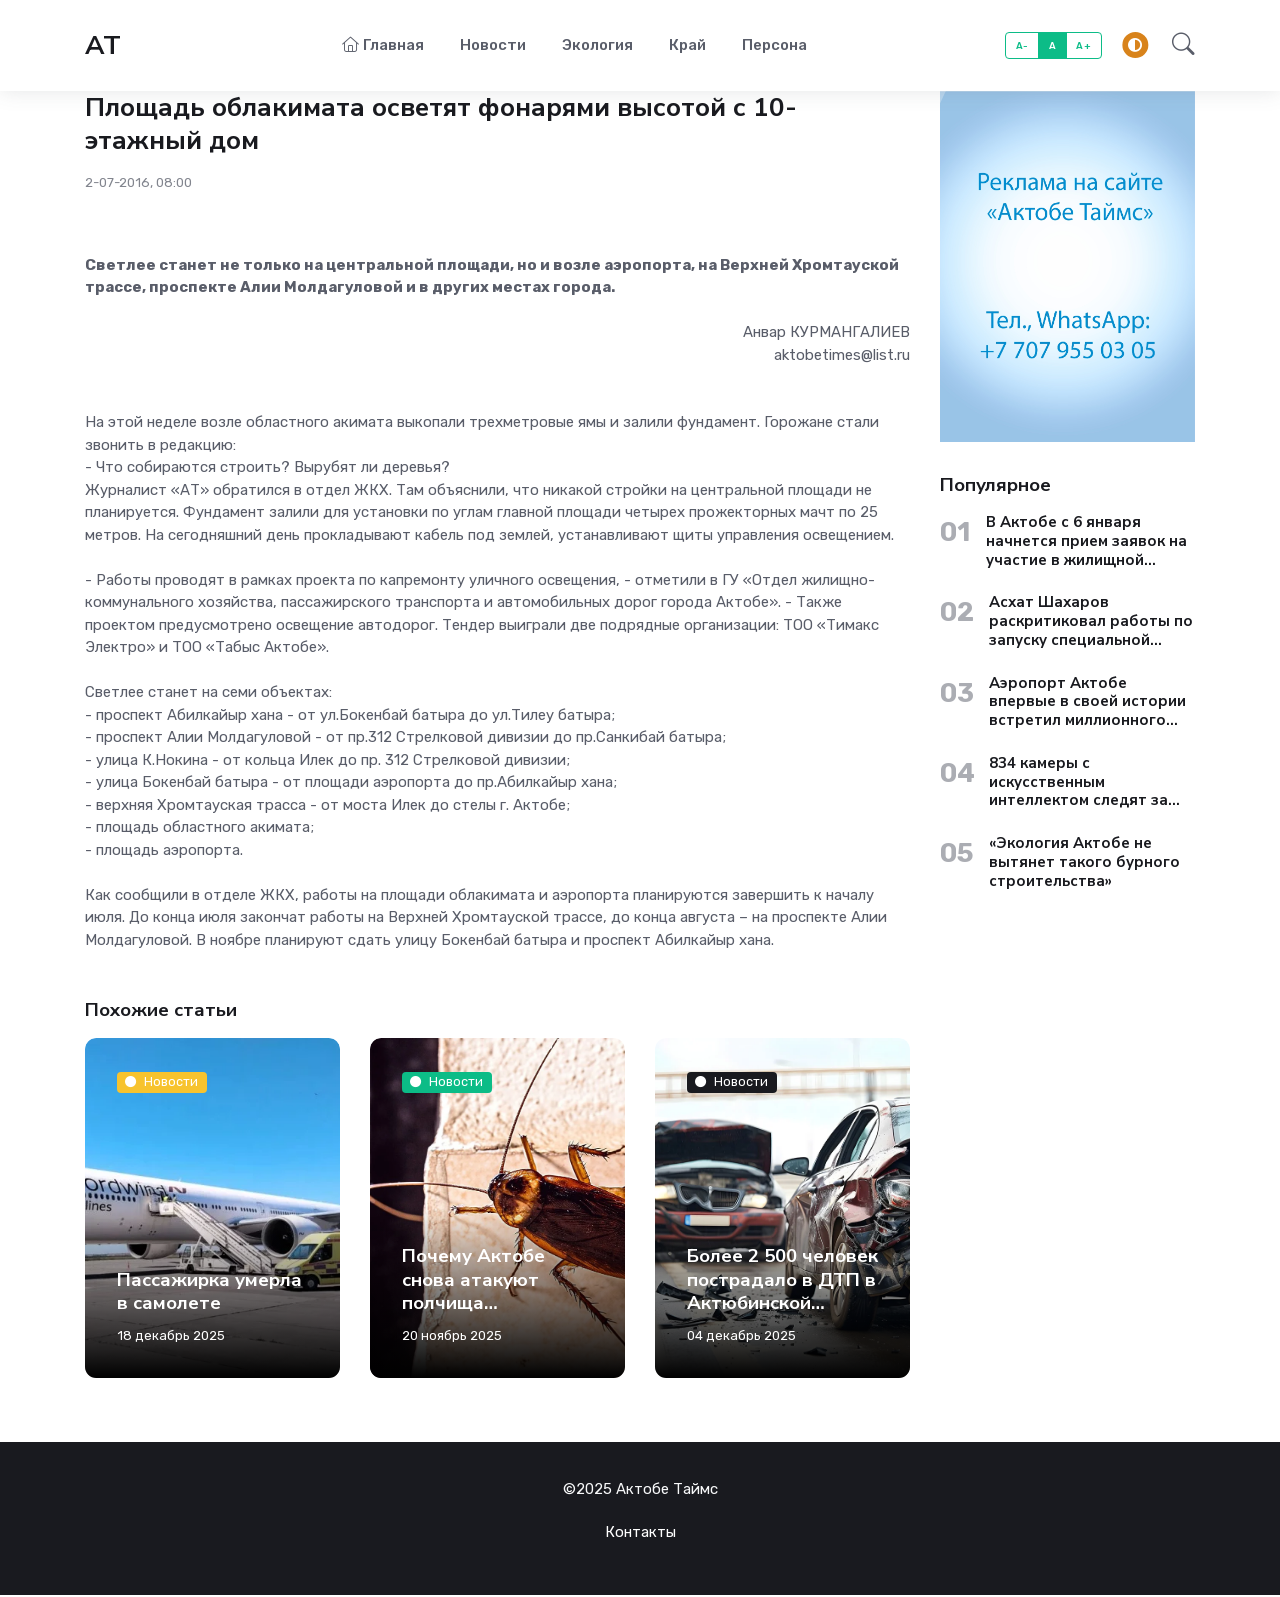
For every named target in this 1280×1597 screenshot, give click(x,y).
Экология (597, 46)
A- (1022, 46)
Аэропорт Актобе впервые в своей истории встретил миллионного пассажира (1087, 704)
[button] (1177, 47)
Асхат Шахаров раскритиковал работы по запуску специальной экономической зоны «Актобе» (1091, 623)
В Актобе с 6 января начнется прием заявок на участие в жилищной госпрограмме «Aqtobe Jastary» (1086, 543)
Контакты (640, 1534)
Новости (493, 46)
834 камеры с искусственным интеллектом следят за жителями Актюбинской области (1081, 784)
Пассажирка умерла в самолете (209, 1293)
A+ (1083, 46)
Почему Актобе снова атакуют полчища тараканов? (473, 1294)
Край (687, 46)
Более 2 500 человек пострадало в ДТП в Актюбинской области (782, 1294)
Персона (774, 46)
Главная (383, 46)
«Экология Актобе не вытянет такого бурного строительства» (1084, 864)
